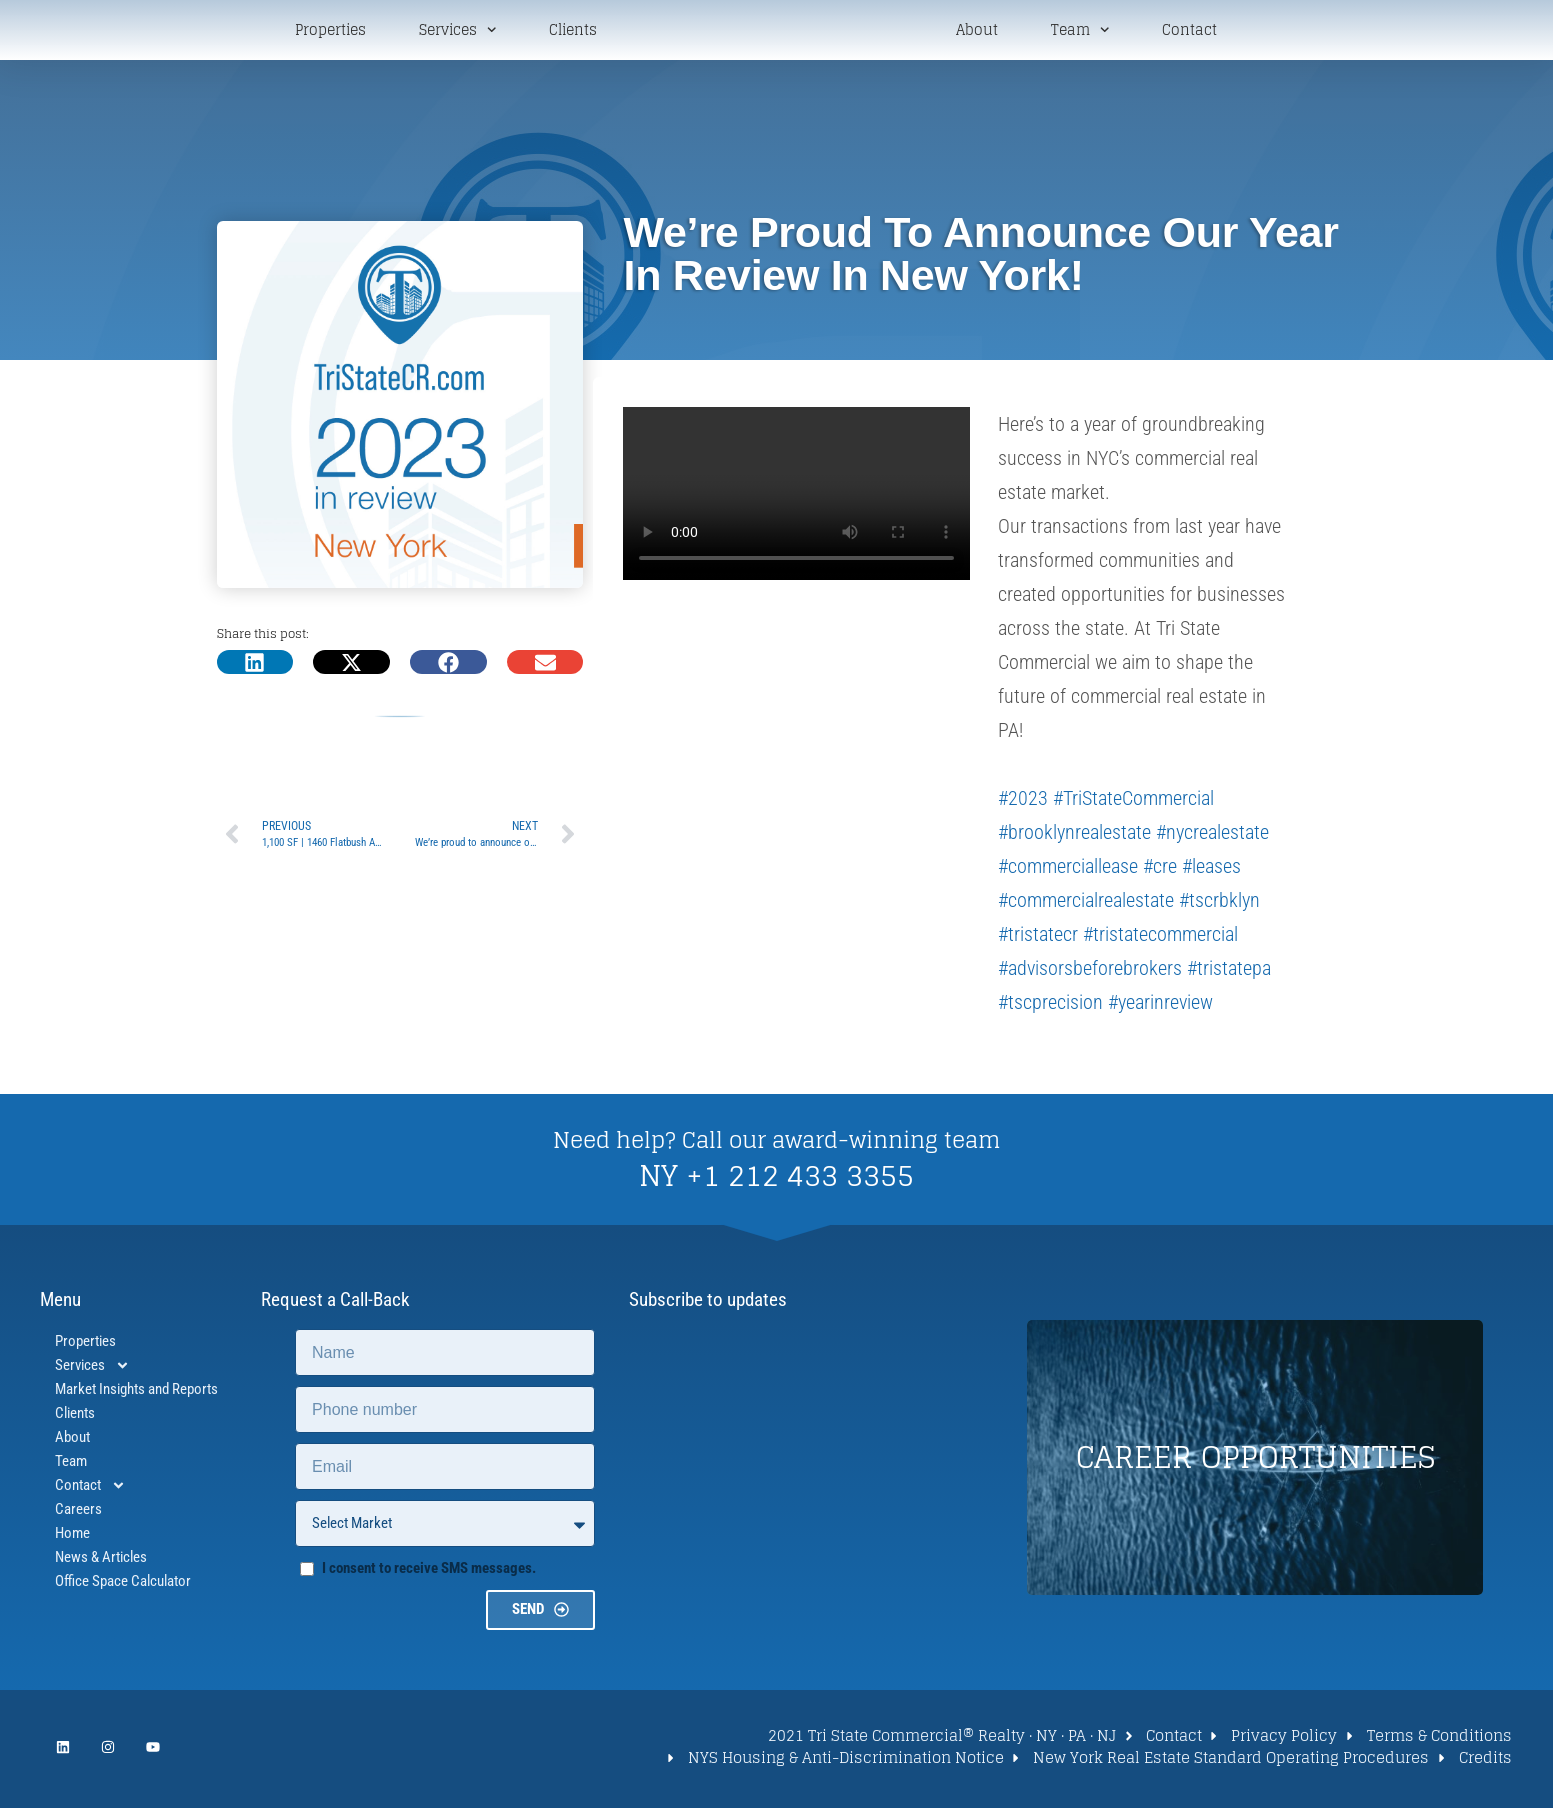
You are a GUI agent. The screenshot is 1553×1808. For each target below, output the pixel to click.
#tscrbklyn (1219, 904)
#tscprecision (1050, 1006)
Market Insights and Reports (136, 1393)
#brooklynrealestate (1074, 836)
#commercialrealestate (1086, 904)
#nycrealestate (1212, 836)
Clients (573, 32)
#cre (1160, 870)
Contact (1189, 32)
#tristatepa (1229, 972)
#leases (1211, 870)
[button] (255, 666)
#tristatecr (1038, 938)
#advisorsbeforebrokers (1090, 972)
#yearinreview (1160, 1006)
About (977, 32)
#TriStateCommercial (1133, 802)
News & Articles (101, 1561)
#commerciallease (1068, 870)
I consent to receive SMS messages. (429, 1572)
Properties (330, 32)
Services (457, 31)
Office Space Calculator (123, 1585)
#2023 (1023, 802)
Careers (78, 1513)
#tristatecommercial (1160, 938)
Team (1080, 31)
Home (72, 1537)
